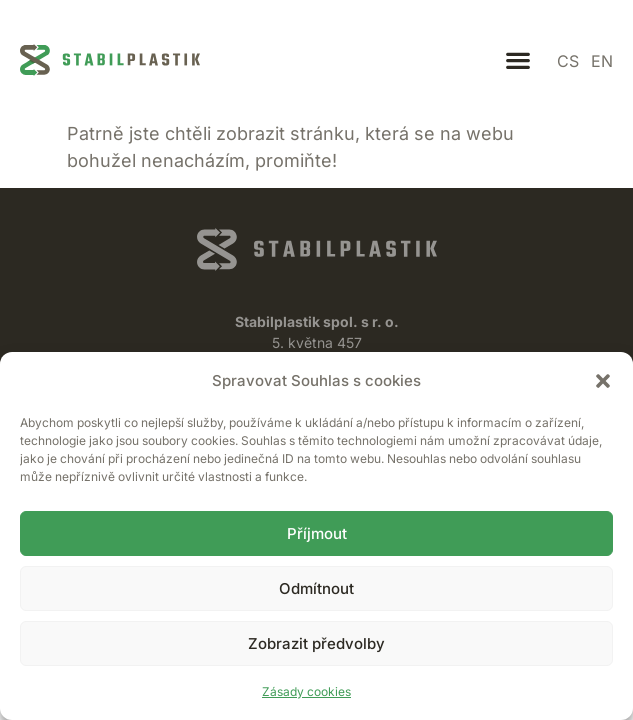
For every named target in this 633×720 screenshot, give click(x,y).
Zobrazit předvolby (316, 643)
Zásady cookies (306, 691)
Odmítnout (316, 588)
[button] (603, 381)
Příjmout (317, 533)
